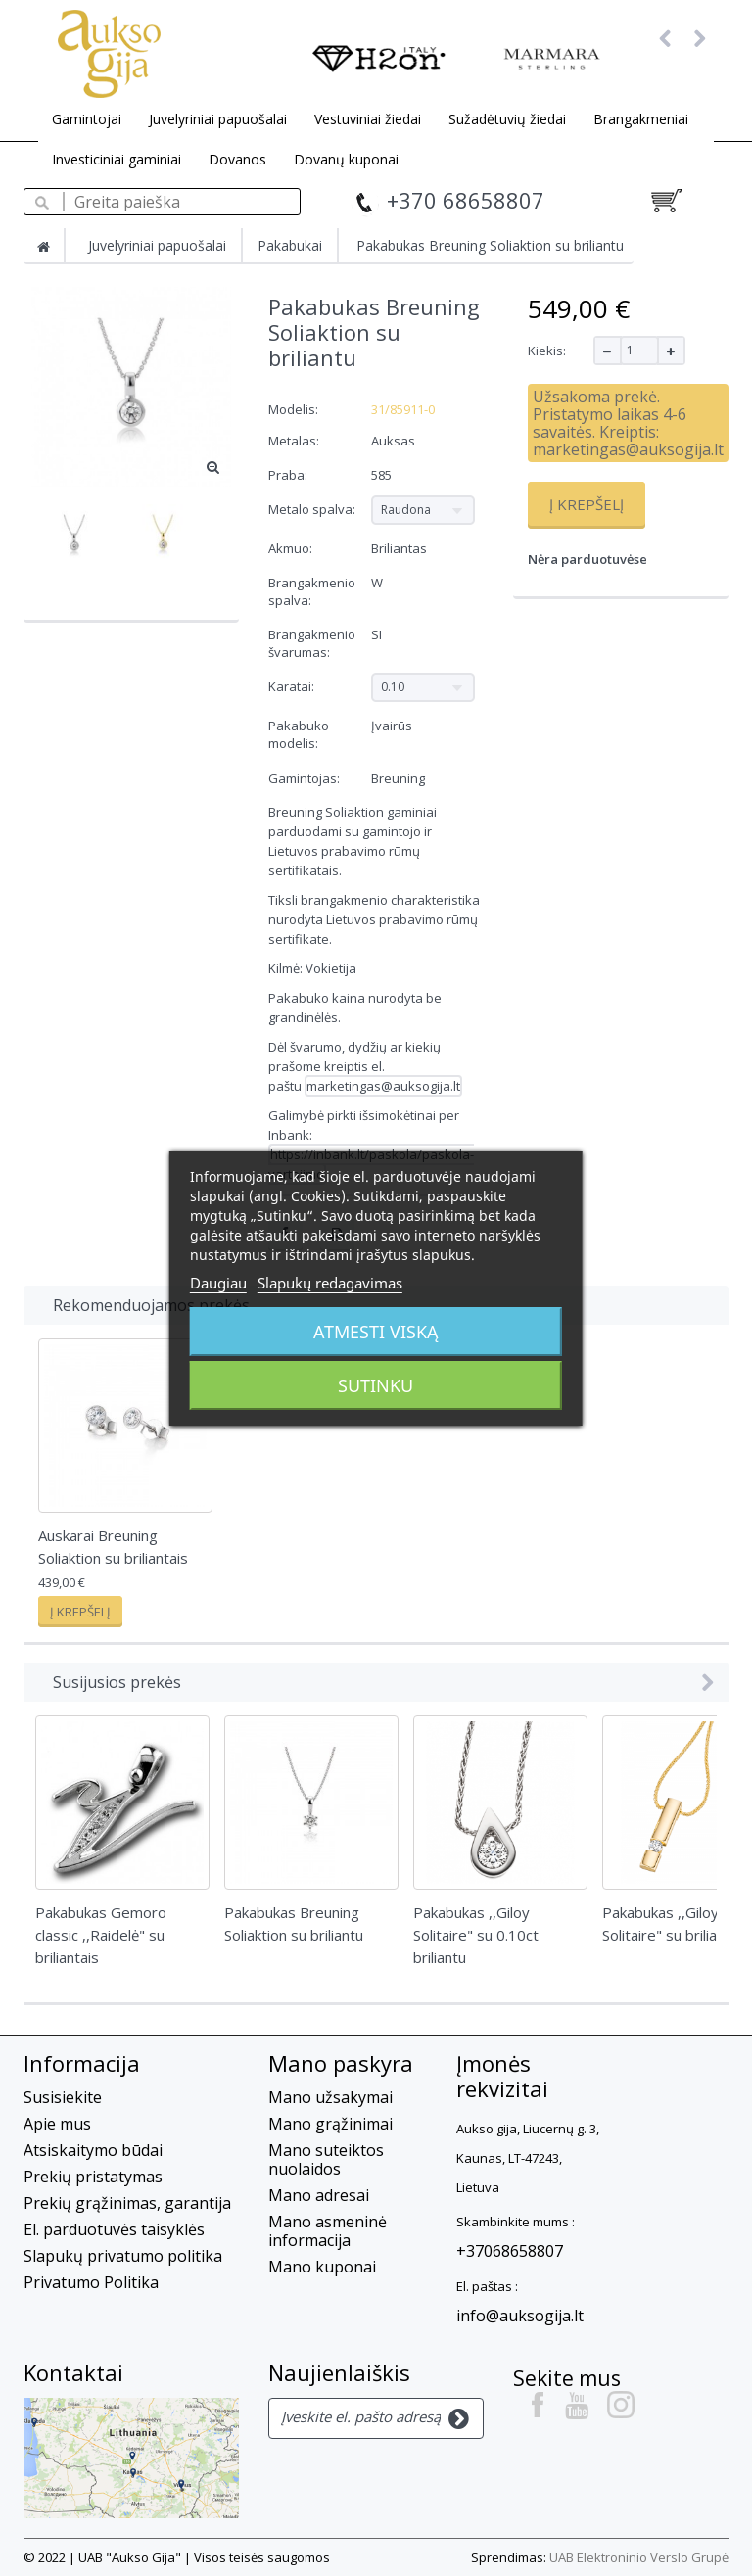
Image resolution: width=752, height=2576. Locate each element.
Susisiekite (63, 2097)
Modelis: (293, 409)
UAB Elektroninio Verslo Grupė (638, 2557)
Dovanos (237, 159)
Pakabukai (290, 245)
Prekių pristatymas (93, 2176)
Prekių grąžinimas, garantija (127, 2203)
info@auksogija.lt (520, 2315)
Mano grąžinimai (330, 2123)
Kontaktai (73, 2372)
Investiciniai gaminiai (116, 159)
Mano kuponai (322, 2266)
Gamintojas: (304, 778)
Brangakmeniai (640, 119)
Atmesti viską (376, 1331)
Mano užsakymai (330, 2097)
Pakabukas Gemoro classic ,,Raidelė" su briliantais (100, 1934)
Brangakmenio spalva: (311, 591)
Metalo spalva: (313, 509)
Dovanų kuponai (346, 159)
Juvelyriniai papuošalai (218, 119)
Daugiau (218, 1282)
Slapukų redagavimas (330, 1282)
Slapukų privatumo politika (123, 2256)
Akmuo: (291, 548)
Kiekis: (547, 350)
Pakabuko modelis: (298, 734)
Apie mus (57, 2123)
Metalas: (295, 440)
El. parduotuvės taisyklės (114, 2229)
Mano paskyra (340, 2063)
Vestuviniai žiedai (367, 119)
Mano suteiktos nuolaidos (326, 2159)
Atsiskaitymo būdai (93, 2150)
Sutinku (375, 1385)
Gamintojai (86, 119)
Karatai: (292, 686)
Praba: (289, 475)
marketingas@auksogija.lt (383, 1086)
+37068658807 (509, 2251)
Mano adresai (318, 2195)
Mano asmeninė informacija (327, 2231)
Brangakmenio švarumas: (311, 643)
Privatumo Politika (91, 2282)
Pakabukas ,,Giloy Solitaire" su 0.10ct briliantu (476, 1934)
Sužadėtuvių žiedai (507, 119)
